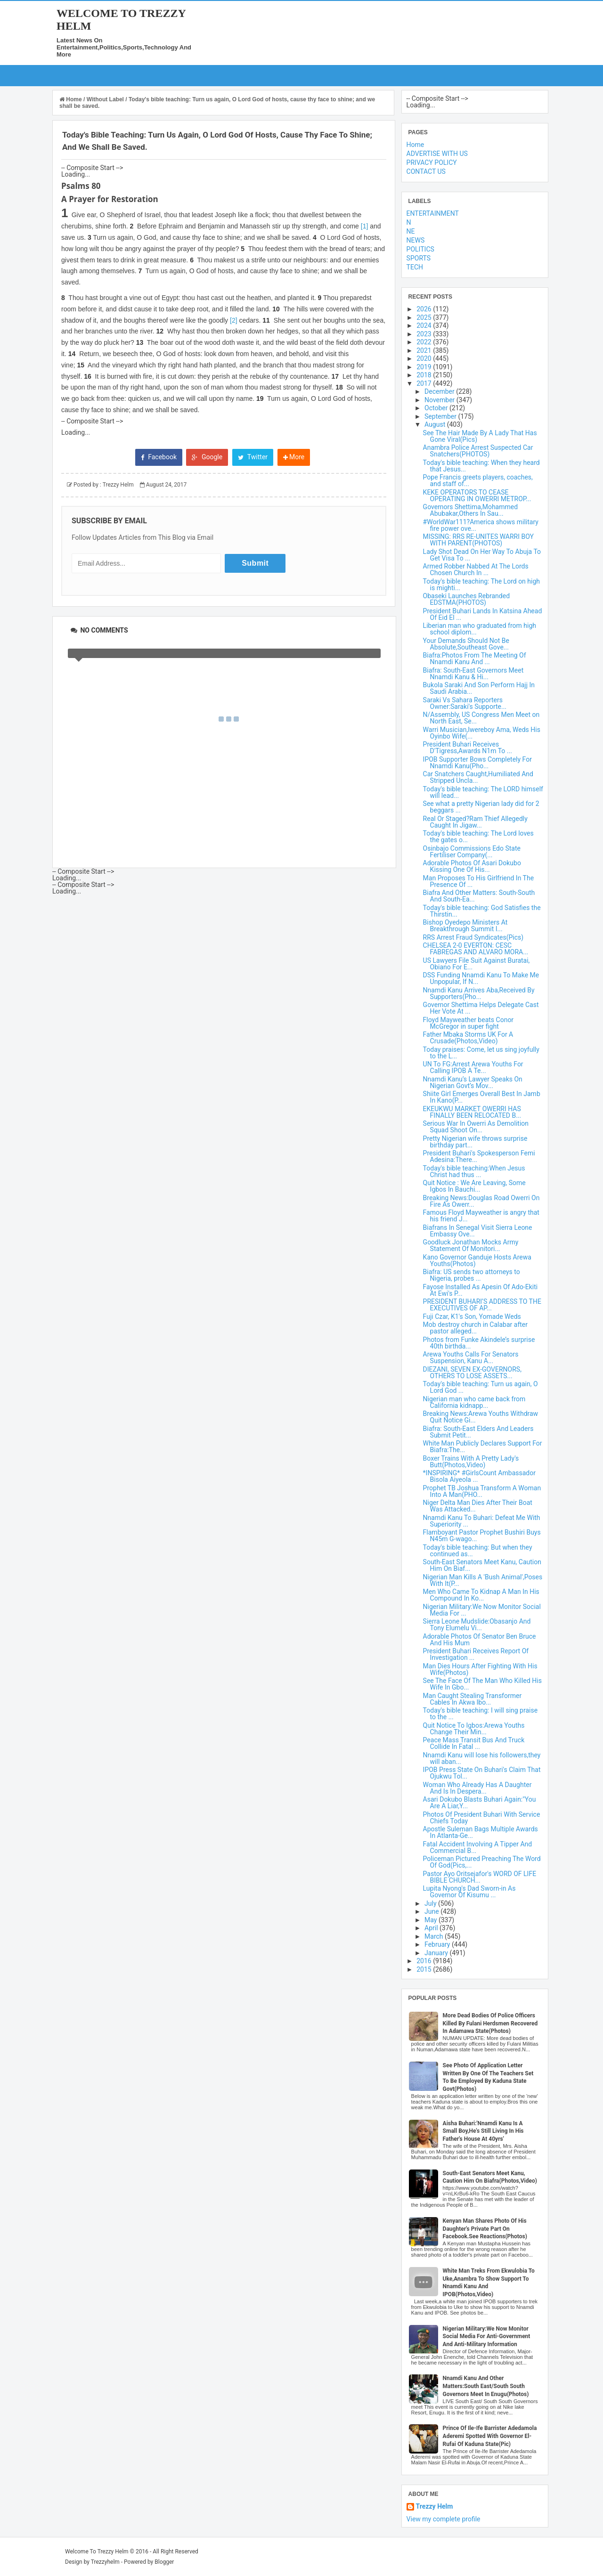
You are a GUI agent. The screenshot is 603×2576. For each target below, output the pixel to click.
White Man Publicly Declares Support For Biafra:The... (482, 1446)
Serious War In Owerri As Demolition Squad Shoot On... (476, 1127)
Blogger (164, 2562)
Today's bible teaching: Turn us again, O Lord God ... (480, 1387)
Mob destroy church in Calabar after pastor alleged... (475, 1328)
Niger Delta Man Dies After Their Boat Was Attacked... (477, 1506)
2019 (424, 367)
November (440, 400)
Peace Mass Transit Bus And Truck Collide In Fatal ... (474, 1743)
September (441, 416)
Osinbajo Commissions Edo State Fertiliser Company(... (472, 852)
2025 (424, 317)
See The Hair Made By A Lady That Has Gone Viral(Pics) (480, 436)
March (434, 1936)
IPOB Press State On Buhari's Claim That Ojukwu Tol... (482, 1773)
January (436, 1953)
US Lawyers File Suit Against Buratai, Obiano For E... (476, 964)
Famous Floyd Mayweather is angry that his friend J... (481, 1216)
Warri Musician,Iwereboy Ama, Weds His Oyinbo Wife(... (481, 733)
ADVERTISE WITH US (437, 153)
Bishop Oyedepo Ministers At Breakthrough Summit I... (465, 925)
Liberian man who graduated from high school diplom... (479, 629)
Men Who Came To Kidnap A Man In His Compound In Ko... (481, 1595)
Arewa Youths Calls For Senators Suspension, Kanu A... (471, 1357)
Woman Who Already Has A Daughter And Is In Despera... (477, 1788)
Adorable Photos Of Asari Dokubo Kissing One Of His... (472, 866)
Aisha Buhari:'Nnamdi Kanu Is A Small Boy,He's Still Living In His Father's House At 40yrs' (483, 2131)
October (436, 408)
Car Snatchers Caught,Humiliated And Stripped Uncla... (478, 777)
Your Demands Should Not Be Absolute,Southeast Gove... (466, 644)
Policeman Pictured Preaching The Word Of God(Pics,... (482, 1862)
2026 (424, 309)
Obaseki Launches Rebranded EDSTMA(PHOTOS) (466, 599)
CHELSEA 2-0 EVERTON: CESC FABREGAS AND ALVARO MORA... (476, 949)
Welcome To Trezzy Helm (97, 2551)
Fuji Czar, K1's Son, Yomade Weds (472, 1316)
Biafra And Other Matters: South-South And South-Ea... (479, 896)
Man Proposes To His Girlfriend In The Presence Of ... (478, 881)
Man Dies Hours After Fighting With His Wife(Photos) (480, 1669)
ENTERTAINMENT (433, 213)
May (431, 1920)
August (435, 424)
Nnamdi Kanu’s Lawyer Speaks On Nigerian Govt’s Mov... (472, 1082)
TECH (415, 267)
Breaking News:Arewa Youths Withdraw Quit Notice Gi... (480, 1417)
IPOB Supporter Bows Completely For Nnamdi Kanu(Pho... (477, 763)
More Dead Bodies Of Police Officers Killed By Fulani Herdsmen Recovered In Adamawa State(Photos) (490, 2023)
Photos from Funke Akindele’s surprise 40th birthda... (479, 1343)
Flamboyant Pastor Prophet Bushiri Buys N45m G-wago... (482, 1535)
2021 (424, 350)
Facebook (159, 457)
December (440, 391)
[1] (364, 226)
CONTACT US (426, 171)
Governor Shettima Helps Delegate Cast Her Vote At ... (481, 1008)
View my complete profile (444, 2519)
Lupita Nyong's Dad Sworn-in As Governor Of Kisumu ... (469, 1892)
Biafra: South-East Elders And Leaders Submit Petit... (478, 1432)
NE (411, 231)
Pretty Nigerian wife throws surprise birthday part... (475, 1142)
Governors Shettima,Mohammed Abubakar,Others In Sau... (470, 510)
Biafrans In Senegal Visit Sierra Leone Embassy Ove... (477, 1231)
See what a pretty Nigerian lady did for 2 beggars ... (481, 807)
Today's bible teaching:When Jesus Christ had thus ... (474, 1171)
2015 (424, 1969)
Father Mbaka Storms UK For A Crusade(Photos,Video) (468, 1038)
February (438, 1944)
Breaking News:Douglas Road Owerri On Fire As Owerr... (481, 1201)
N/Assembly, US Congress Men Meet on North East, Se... (481, 718)
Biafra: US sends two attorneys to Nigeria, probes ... (471, 1275)
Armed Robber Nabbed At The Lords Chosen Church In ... (476, 569)
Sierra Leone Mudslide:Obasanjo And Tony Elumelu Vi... (477, 1624)
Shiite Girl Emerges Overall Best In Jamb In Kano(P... (481, 1097)
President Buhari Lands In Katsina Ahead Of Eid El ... (482, 614)
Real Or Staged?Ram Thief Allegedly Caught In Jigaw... (475, 822)
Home (71, 99)
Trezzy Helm (434, 2506)
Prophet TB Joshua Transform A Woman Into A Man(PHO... (482, 1491)
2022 (424, 342)
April (432, 1928)
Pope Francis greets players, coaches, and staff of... (478, 480)
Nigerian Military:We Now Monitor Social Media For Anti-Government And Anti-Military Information (486, 2336)
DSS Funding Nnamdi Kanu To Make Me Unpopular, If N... (481, 978)
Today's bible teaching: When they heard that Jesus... (481, 466)
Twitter (253, 457)
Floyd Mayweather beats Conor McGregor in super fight (468, 1023)
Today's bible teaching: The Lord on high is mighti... (481, 584)
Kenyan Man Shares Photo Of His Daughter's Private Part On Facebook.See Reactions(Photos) (485, 2229)
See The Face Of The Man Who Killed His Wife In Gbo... (482, 1684)
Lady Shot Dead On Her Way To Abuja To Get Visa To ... (482, 555)
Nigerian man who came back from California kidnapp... (474, 1402)
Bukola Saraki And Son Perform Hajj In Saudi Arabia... (479, 688)
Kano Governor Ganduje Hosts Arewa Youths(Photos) (477, 1260)
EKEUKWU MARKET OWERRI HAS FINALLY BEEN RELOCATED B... (472, 1112)
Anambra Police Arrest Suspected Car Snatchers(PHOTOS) (478, 451)
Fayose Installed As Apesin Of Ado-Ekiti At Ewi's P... (480, 1290)
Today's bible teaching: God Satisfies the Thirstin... (482, 911)
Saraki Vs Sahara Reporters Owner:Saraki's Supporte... (464, 703)
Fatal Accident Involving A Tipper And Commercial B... (477, 1847)
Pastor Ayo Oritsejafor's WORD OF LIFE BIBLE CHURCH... (480, 1877)
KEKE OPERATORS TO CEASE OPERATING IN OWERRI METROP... (477, 495)
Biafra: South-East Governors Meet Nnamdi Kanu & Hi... (473, 673)
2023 (424, 334)
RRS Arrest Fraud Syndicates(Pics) (473, 937)
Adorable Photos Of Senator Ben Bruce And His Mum (479, 1640)
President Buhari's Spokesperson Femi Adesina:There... (479, 1156)
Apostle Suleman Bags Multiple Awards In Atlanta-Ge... (480, 1832)
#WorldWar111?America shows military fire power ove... (480, 525)
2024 (424, 325)
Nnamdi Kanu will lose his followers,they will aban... (482, 1758)
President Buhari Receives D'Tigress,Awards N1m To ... (467, 747)
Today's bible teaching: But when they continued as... (477, 1551)
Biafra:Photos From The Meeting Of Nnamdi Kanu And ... (474, 658)
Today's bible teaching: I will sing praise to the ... (480, 1713)
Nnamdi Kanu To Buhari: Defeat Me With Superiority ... (481, 1521)
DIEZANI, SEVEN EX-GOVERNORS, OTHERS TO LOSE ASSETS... (472, 1372)
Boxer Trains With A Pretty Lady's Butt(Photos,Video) (471, 1462)
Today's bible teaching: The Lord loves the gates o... (478, 836)
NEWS (416, 240)
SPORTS (419, 258)
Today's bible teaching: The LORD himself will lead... (483, 792)
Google (207, 457)
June (432, 1911)
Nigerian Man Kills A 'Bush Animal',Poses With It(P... (483, 1580)
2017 (424, 383)
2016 (424, 1961)
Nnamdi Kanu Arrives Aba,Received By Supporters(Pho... (479, 993)
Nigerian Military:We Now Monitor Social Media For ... (482, 1610)
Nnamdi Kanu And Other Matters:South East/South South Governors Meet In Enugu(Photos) (486, 2386)
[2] (233, 320)
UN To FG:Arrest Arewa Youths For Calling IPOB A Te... (473, 1067)
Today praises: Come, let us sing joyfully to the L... (481, 1053)
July (431, 1903)
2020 (424, 358)
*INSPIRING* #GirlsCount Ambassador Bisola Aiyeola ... (479, 1476)
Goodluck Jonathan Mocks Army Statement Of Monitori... (471, 1245)
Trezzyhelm (105, 2562)
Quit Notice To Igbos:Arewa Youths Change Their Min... (474, 1729)
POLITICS (420, 249)
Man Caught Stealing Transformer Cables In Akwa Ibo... (472, 1699)
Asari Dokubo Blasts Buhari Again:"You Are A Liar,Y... (479, 1803)
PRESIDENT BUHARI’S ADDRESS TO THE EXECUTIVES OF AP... (482, 1305)
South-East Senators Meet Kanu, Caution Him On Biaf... (482, 1565)
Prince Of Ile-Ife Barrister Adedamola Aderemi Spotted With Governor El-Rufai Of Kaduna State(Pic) (490, 2436)
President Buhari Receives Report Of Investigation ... (476, 1654)
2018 (424, 375)
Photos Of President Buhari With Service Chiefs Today (481, 1818)
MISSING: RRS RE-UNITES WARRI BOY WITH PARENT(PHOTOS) (478, 540)
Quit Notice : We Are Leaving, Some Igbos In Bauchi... (474, 1186)
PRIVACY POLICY (432, 162)
